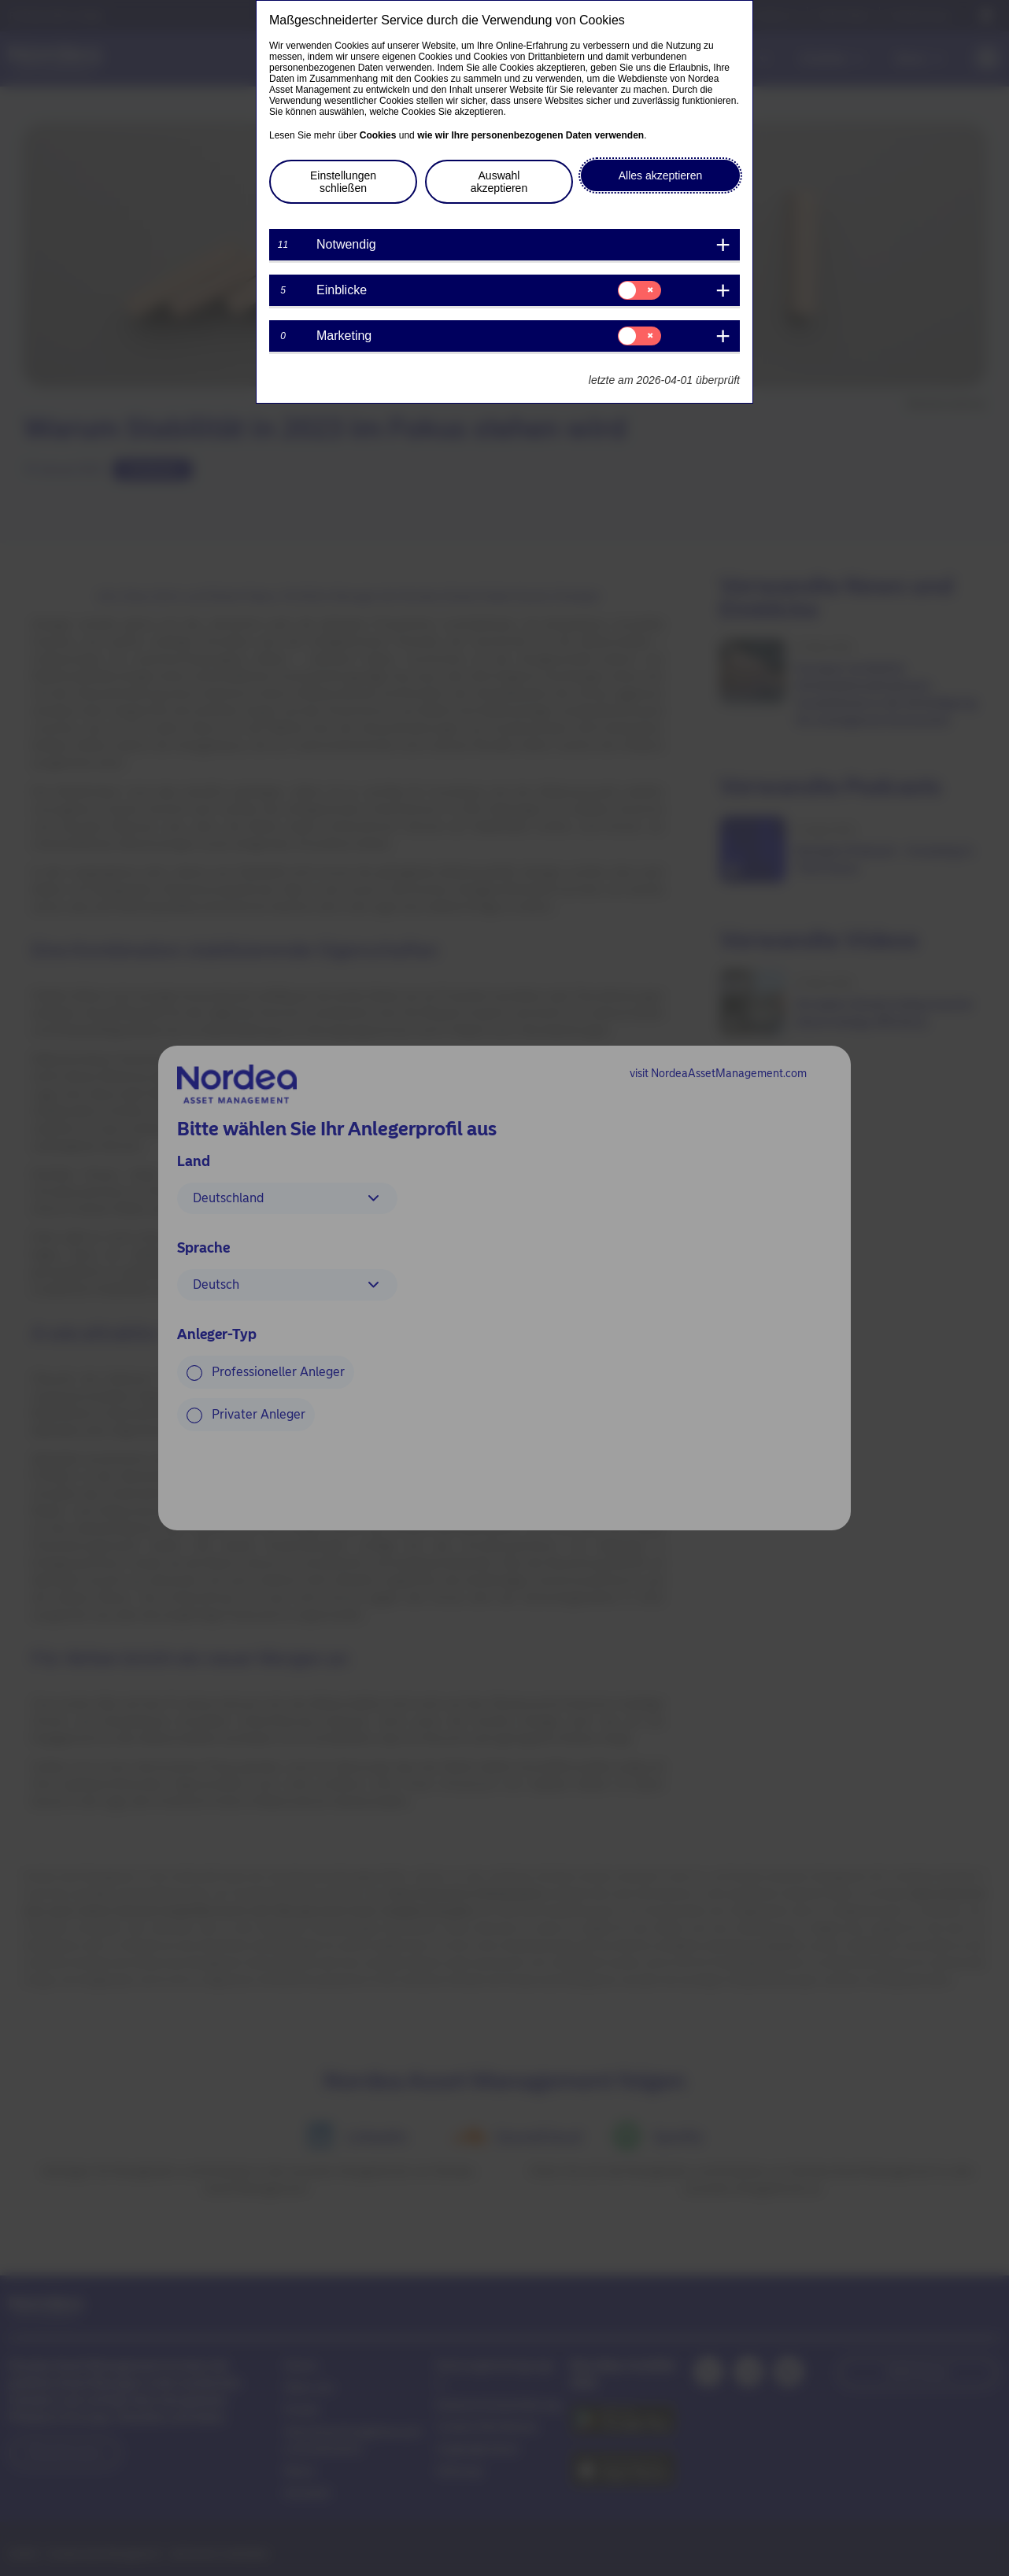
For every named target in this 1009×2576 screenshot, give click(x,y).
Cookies (378, 135)
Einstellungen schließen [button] (343, 181)
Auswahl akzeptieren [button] (499, 181)
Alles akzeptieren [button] (661, 175)
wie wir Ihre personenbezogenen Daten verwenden (530, 135)
